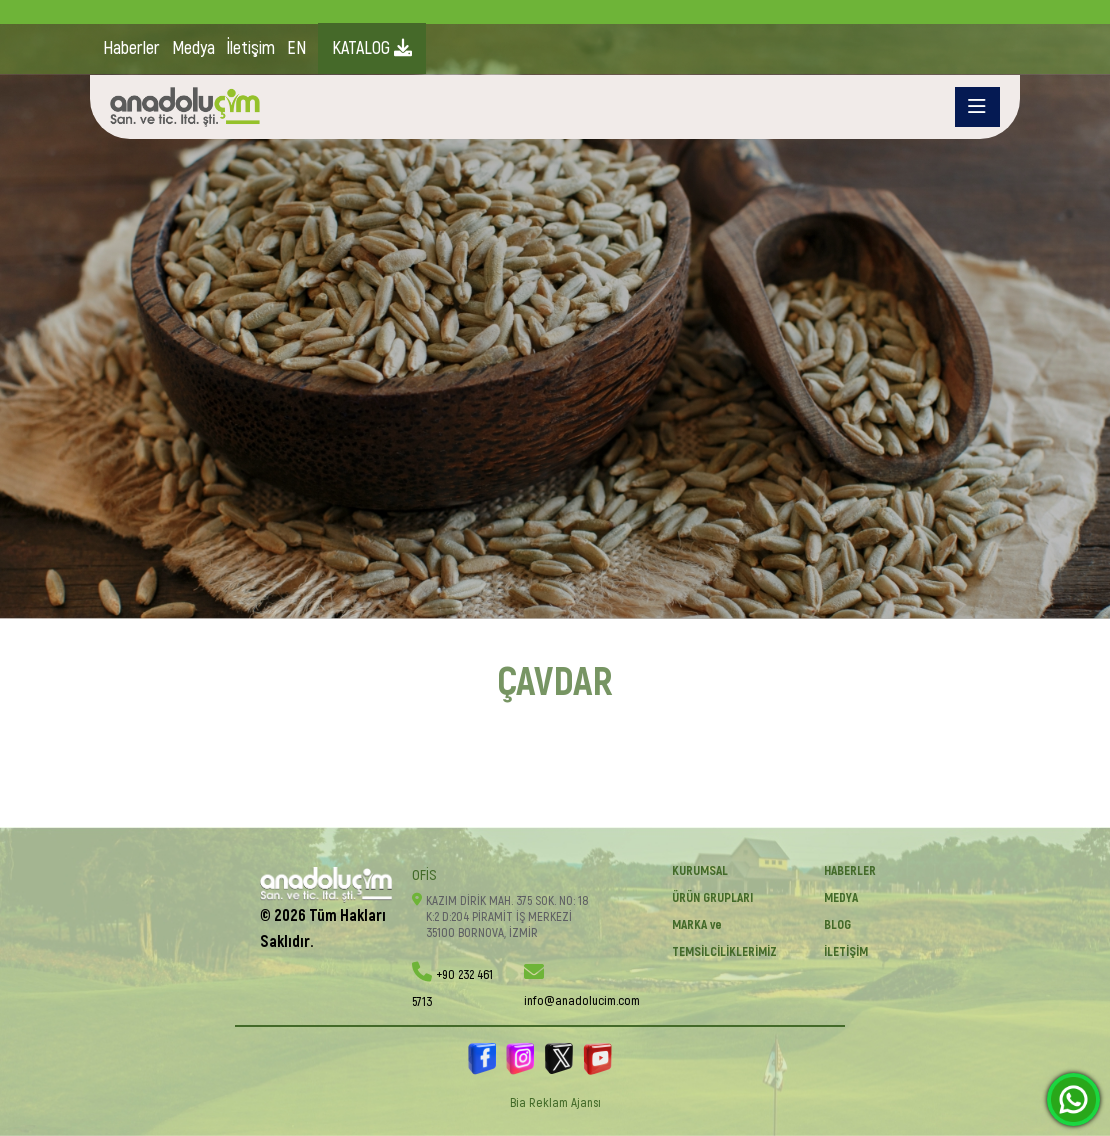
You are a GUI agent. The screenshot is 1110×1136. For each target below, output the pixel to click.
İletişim (251, 48)
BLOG (837, 925)
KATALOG (372, 48)
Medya (193, 48)
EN (296, 48)
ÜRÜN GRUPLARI (712, 898)
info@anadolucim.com (582, 1001)
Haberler (131, 48)
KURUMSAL (700, 871)
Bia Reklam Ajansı (555, 1103)
